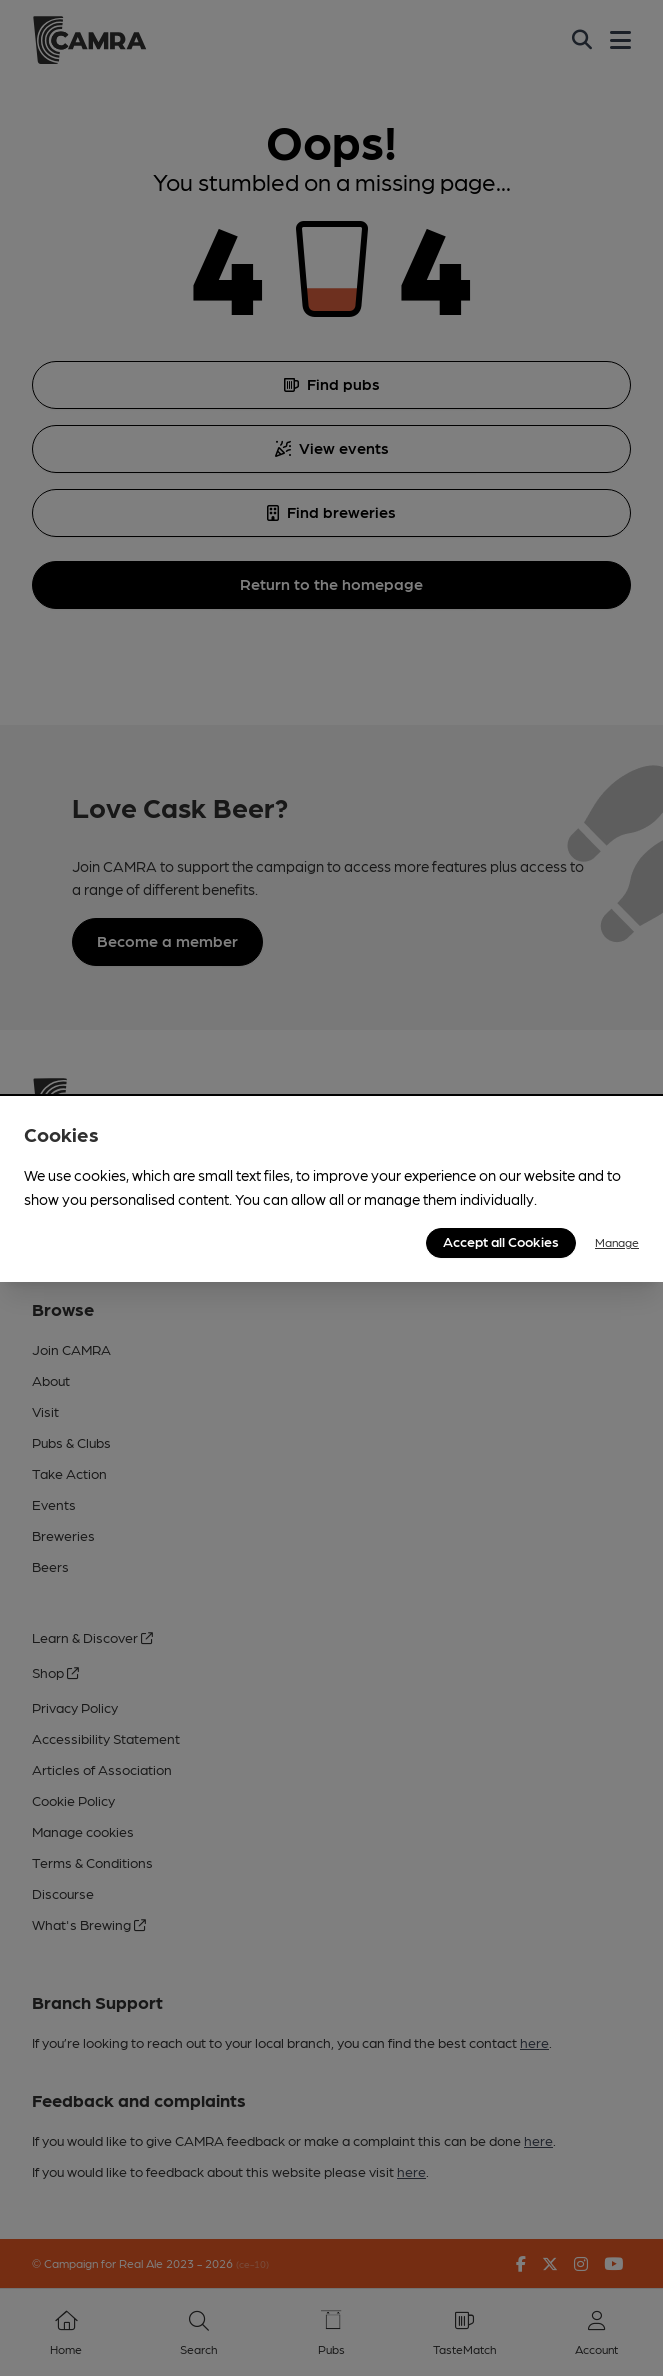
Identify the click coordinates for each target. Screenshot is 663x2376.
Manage (617, 1242)
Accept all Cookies (501, 1241)
